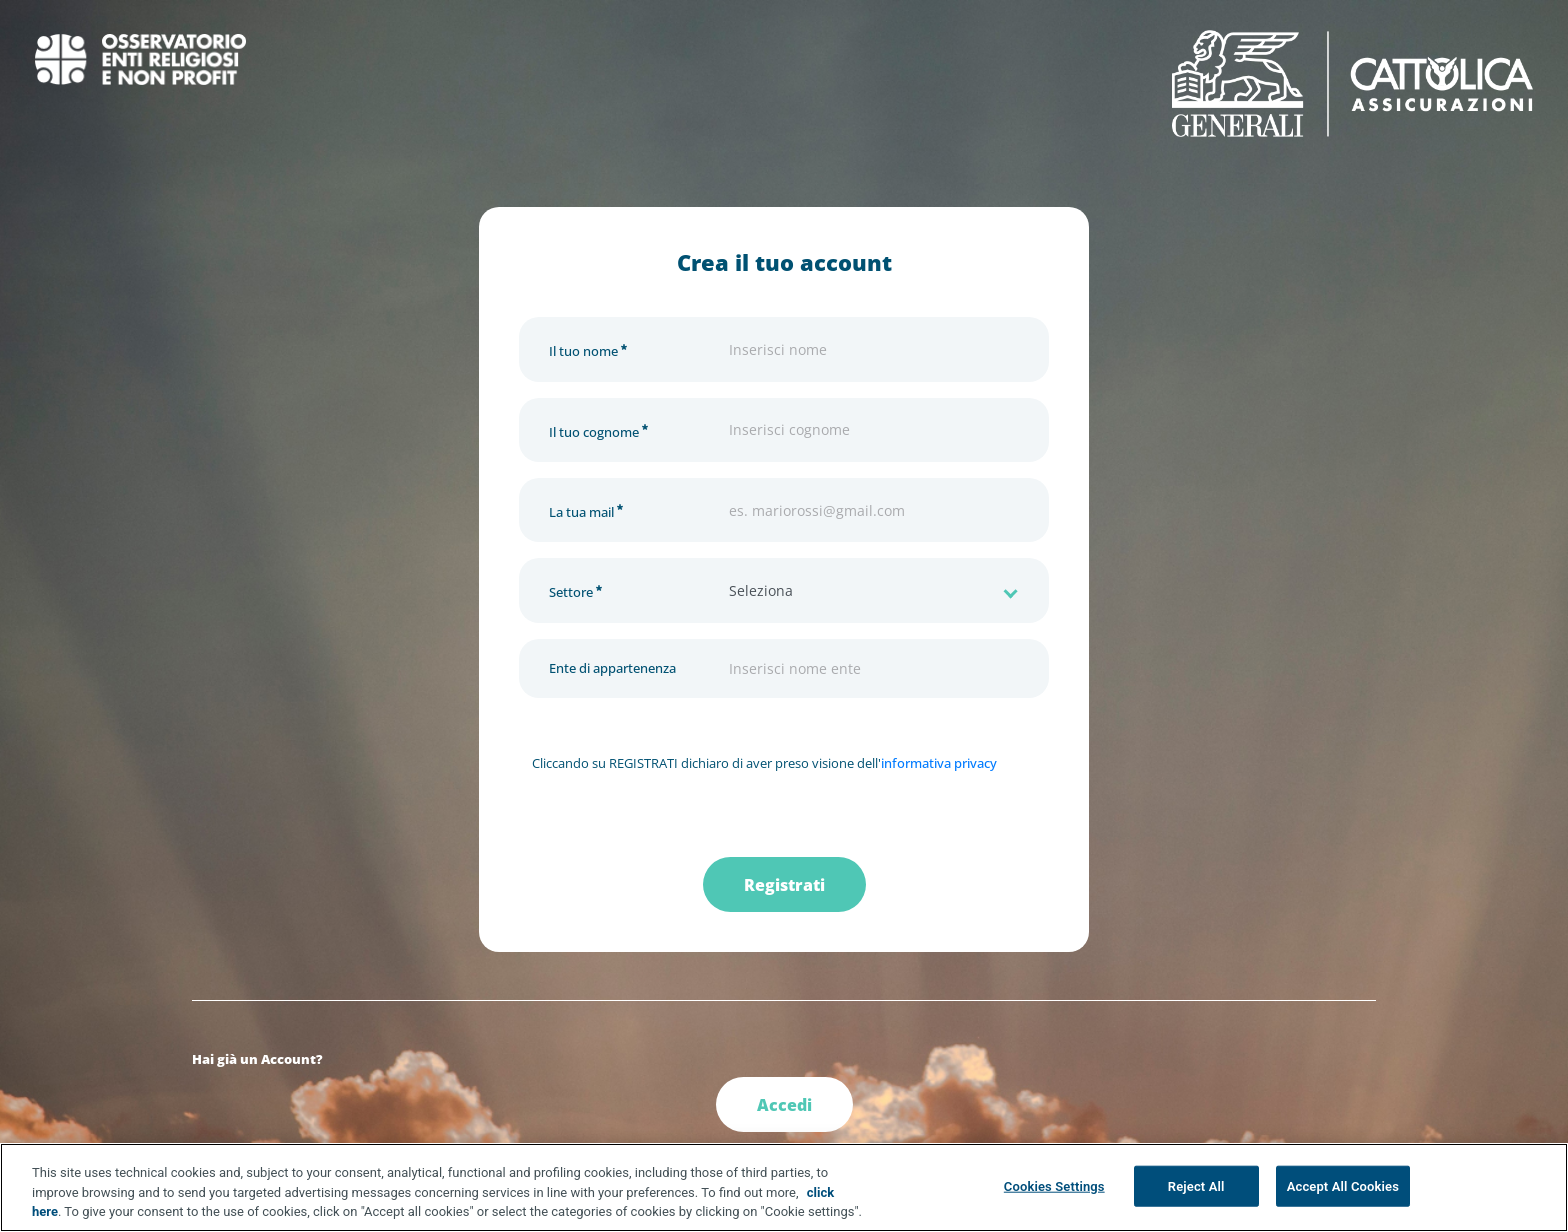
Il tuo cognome (598, 429)
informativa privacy (939, 763)
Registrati (784, 885)
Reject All (1196, 1186)
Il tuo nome (588, 348)
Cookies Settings (1054, 1186)
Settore (575, 589)
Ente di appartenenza (612, 668)
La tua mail (586, 509)
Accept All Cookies (1343, 1186)
